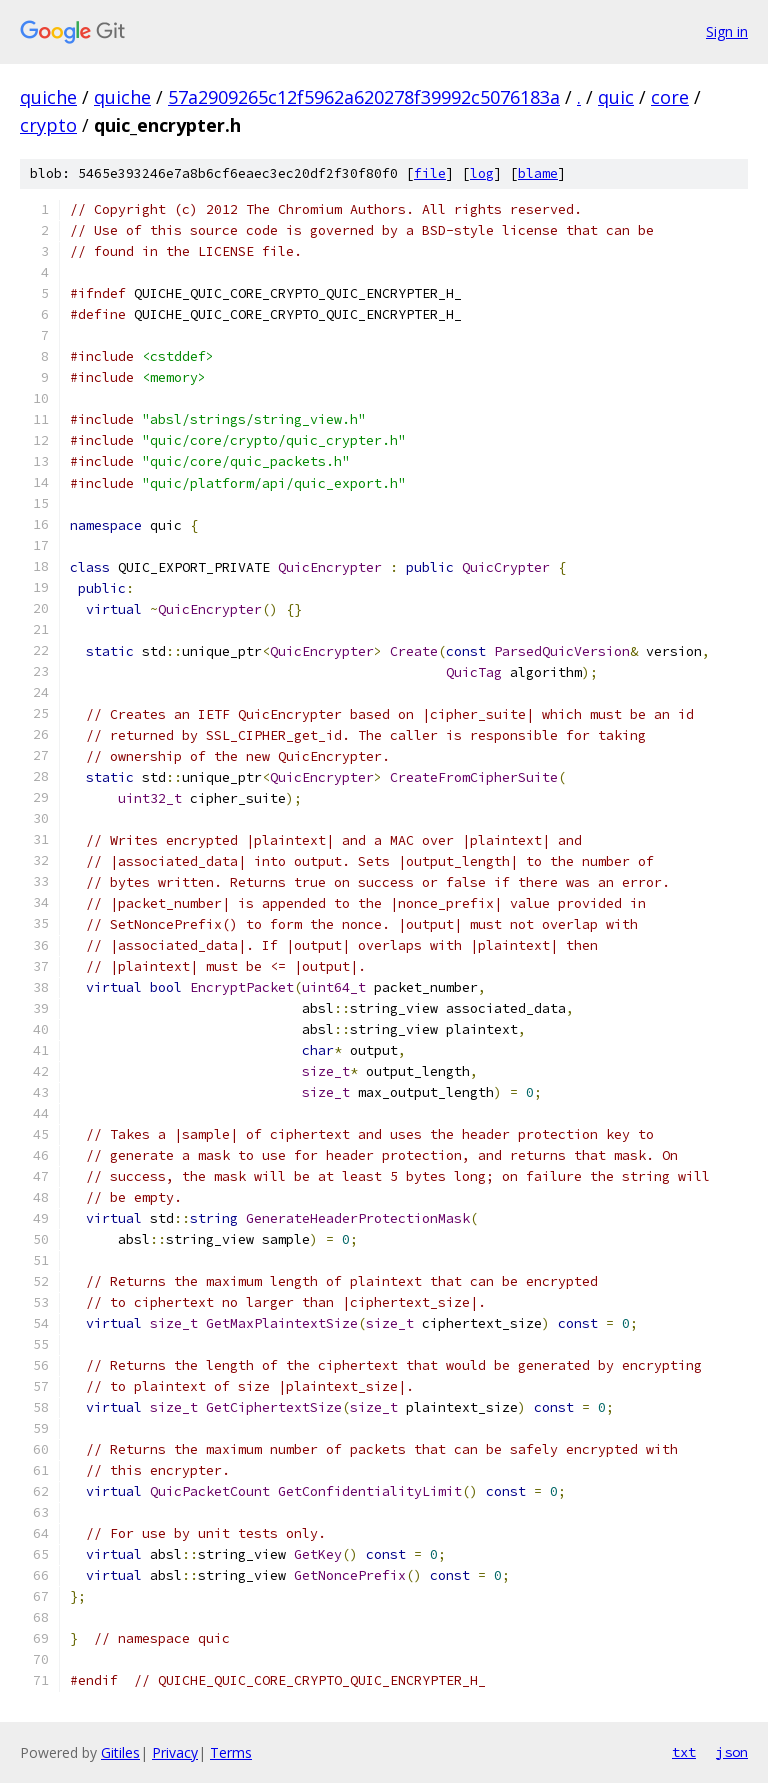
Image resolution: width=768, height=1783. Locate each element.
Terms (231, 1752)
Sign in (727, 31)
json (732, 1752)
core (670, 97)
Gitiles (120, 1752)
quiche (48, 97)
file (430, 173)
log (482, 173)
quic (616, 97)
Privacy (175, 1752)
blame (538, 173)
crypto (48, 125)
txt (684, 1752)
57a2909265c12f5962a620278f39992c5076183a (364, 97)
